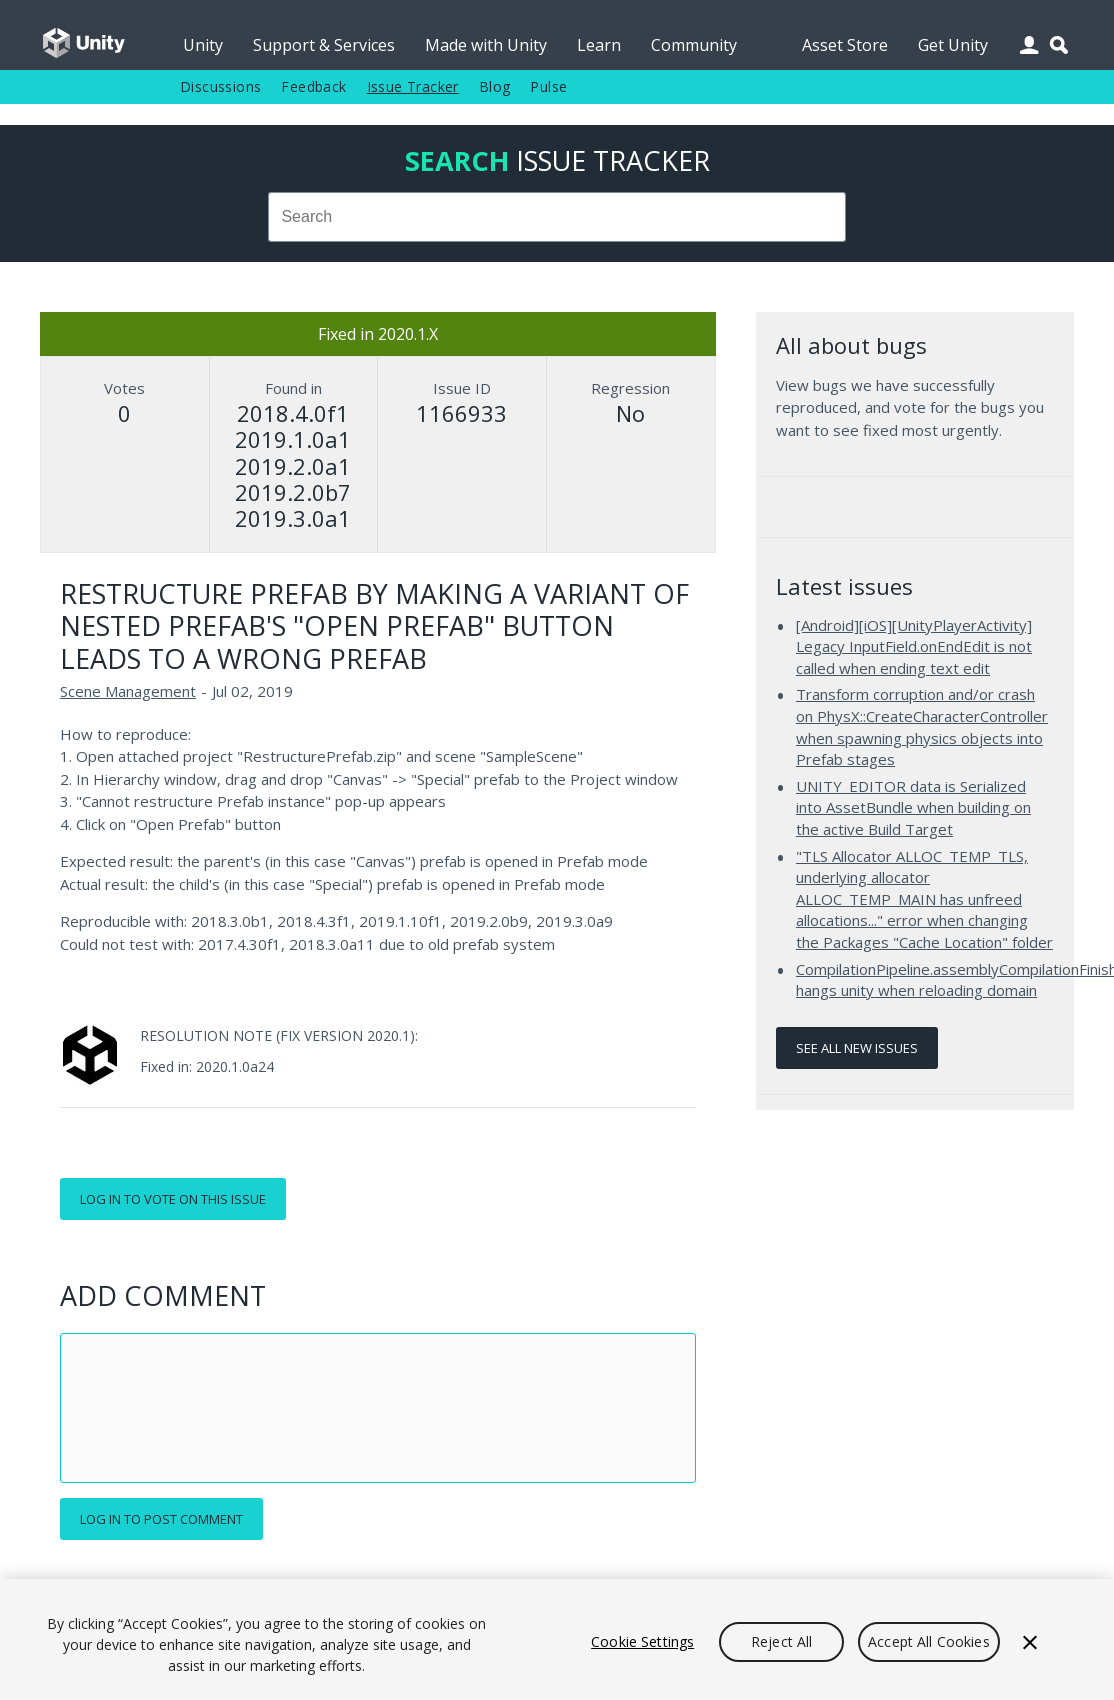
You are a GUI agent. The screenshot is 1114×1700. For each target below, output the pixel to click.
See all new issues (857, 1048)
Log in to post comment (161, 1519)
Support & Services (324, 45)
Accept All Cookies (929, 1641)
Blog (495, 86)
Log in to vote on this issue (173, 1199)
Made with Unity (486, 45)
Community (694, 45)
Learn (599, 45)
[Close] (1030, 1642)
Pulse (548, 86)
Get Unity (953, 45)
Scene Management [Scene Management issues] (128, 691)
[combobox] (557, 217)
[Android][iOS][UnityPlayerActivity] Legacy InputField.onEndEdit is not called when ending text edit (914, 646)
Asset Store (845, 45)
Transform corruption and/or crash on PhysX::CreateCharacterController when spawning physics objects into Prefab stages (922, 726)
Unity (203, 45)
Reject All (781, 1641)
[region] (557, 1639)
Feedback (313, 86)
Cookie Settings (642, 1641)
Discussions (220, 86)
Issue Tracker (413, 86)
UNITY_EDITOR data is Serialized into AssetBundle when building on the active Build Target (913, 807)
